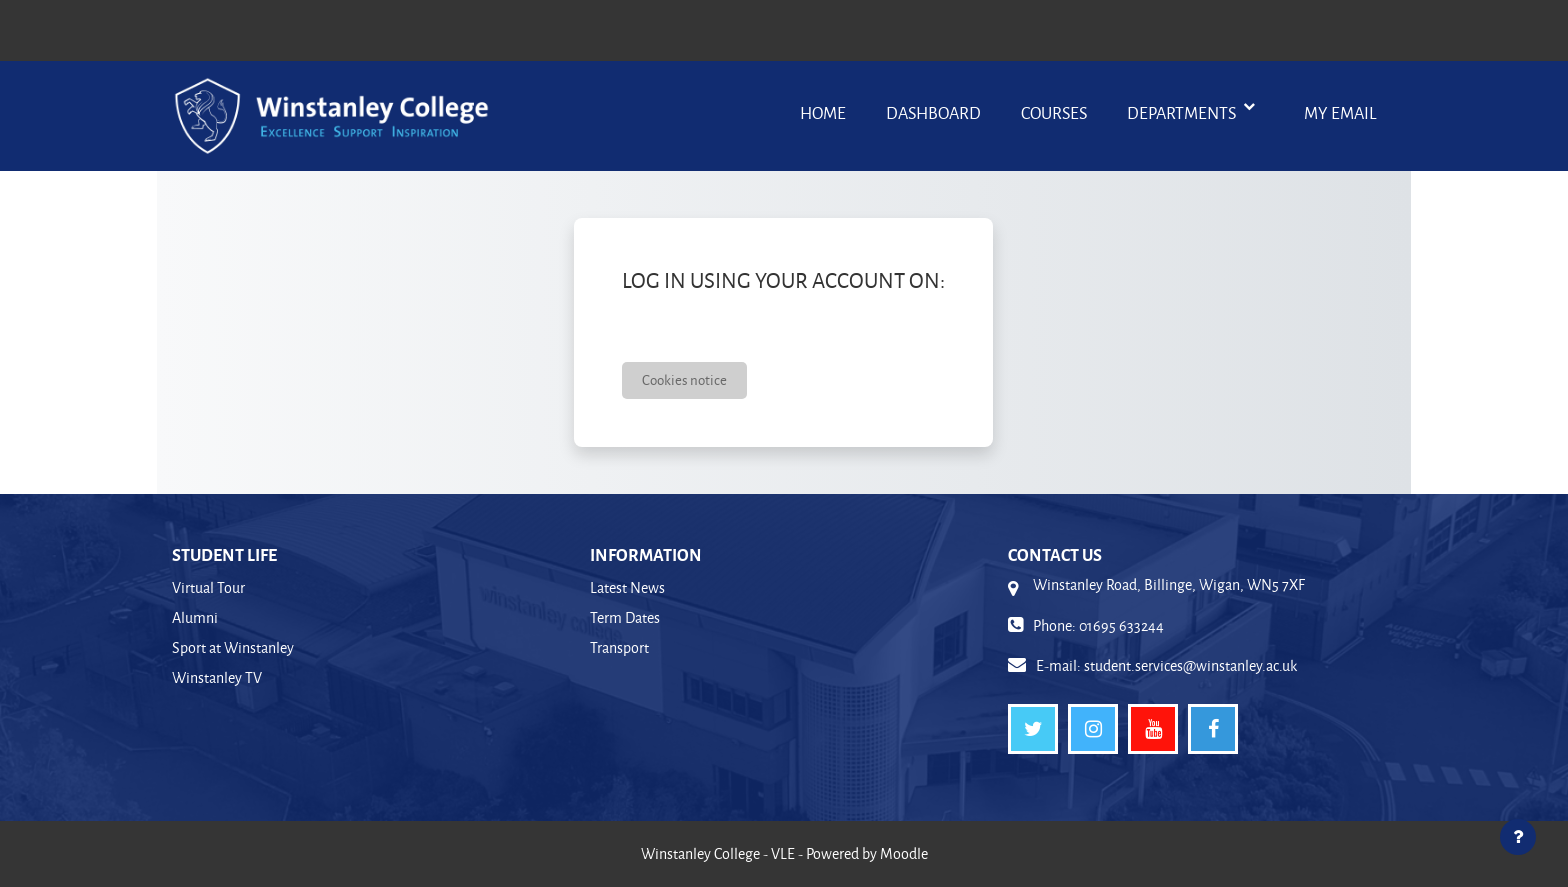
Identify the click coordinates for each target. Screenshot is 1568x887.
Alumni (195, 617)
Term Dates (625, 617)
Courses (1054, 112)
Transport (619, 647)
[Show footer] (1518, 837)
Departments (1183, 112)
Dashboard (933, 112)
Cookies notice (684, 379)
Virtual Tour (208, 587)
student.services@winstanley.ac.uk (1190, 665)
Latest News (627, 587)
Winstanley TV (217, 677)
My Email (1340, 112)
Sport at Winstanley (233, 647)
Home (823, 112)
